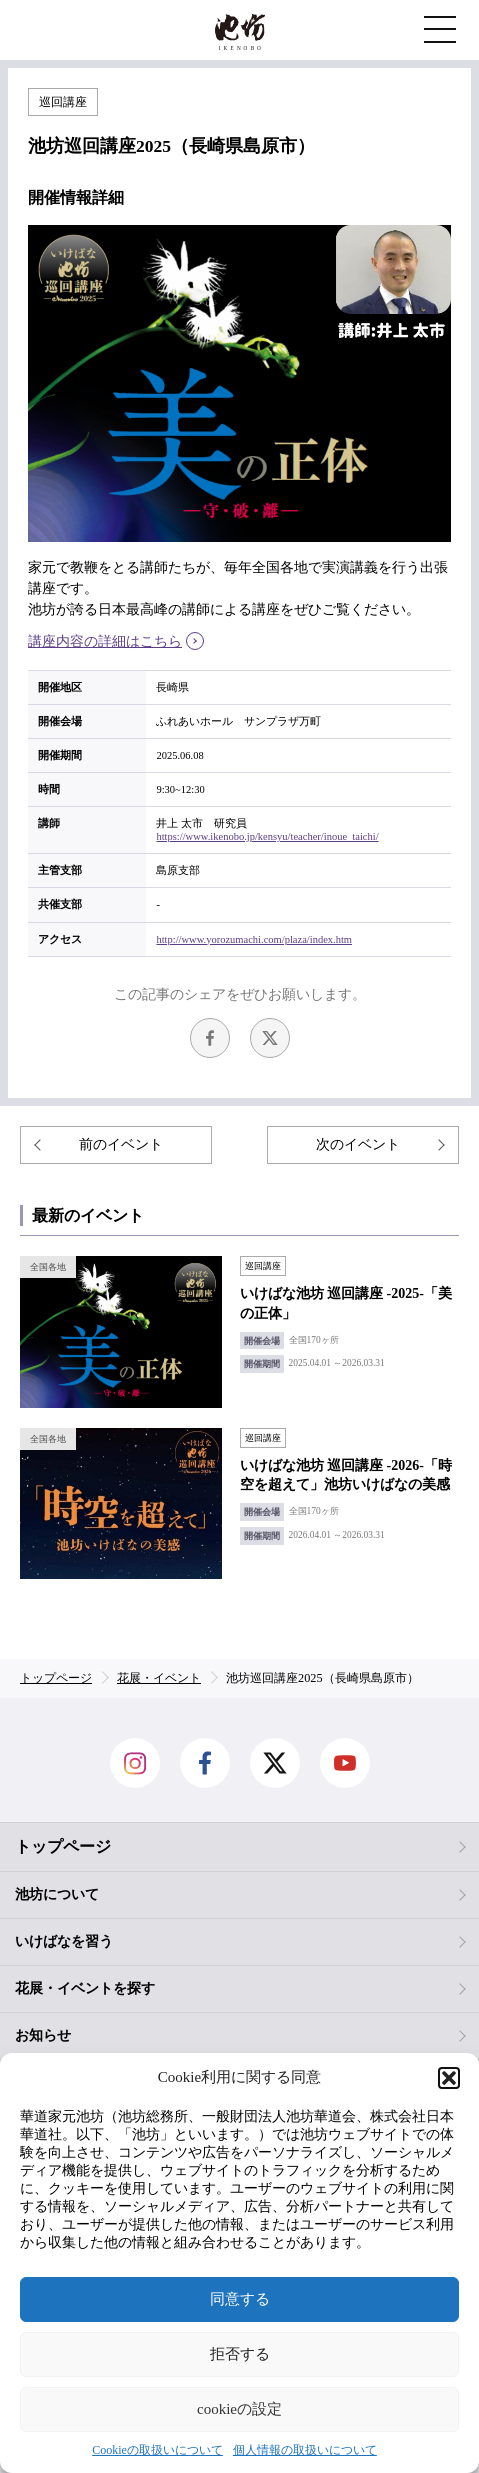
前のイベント (121, 1144)
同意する (240, 2299)
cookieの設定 (239, 2409)
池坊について (57, 1894)
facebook (210, 1038)
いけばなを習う (64, 1941)
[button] (449, 2078)
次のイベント (358, 1144)
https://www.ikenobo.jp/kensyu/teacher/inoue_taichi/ (267, 836)
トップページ (63, 1846)
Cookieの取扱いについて (157, 2450)
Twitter (270, 1038)
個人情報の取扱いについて (305, 2450)
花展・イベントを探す (85, 1988)
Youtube (345, 1763)
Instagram (135, 1763)
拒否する (240, 2354)
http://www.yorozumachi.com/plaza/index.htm (254, 939)
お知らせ (43, 2035)
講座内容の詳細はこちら (105, 641)
